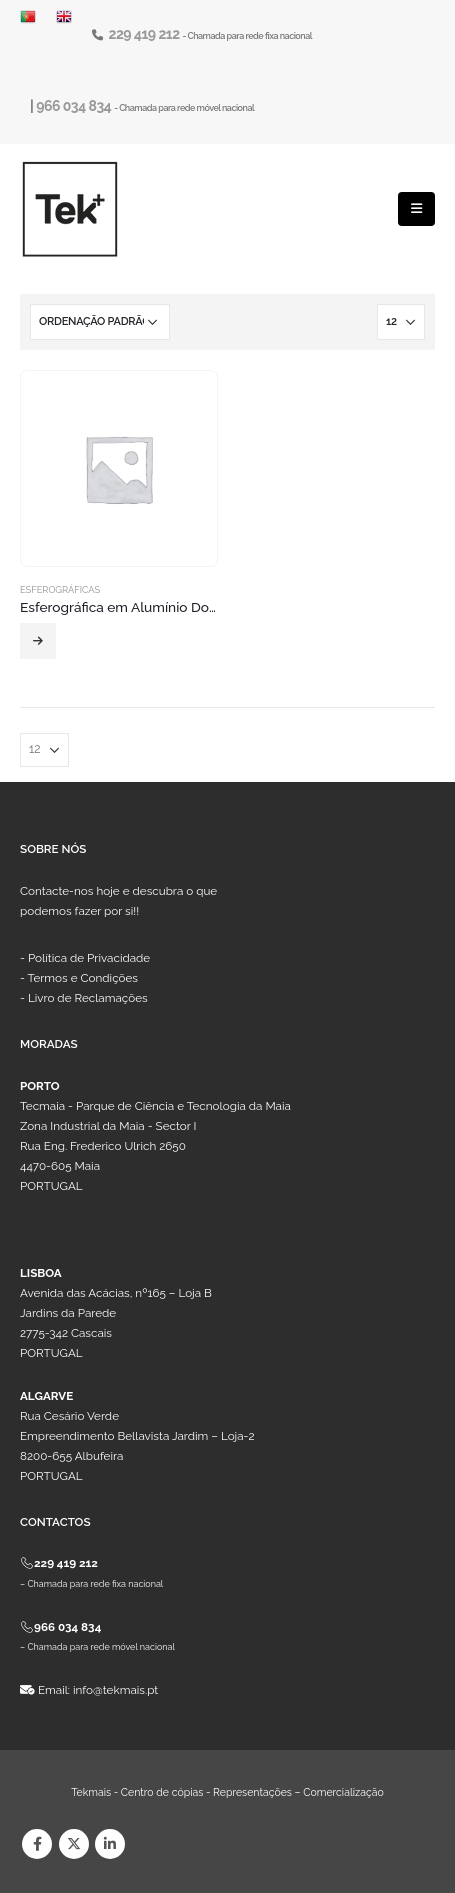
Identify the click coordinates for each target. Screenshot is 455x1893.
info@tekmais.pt (115, 1690)
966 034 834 (75, 106)
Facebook (37, 1844)
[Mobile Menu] (416, 209)
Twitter (74, 1844)
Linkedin (110, 1844)
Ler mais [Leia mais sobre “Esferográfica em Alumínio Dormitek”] (38, 641)
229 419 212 (146, 34)
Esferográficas (60, 589)
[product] (118, 468)
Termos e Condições (83, 978)
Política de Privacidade (89, 958)
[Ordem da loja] (100, 322)
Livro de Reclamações (88, 998)
